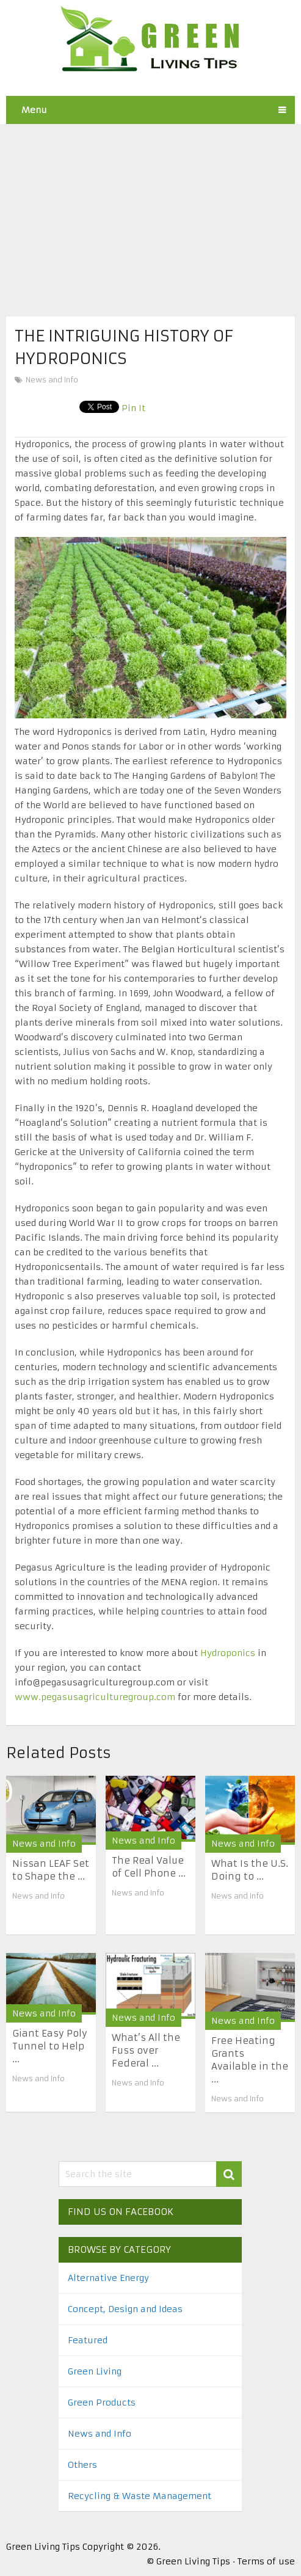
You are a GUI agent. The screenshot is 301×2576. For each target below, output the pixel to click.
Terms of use (266, 2561)
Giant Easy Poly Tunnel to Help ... (49, 2046)
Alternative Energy (108, 2277)
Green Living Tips (43, 2546)
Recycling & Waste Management (139, 2495)
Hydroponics (227, 1652)
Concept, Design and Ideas (125, 2309)
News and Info (52, 379)
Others (82, 2464)
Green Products (102, 2402)
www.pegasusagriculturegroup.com (95, 1696)
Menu (34, 109)
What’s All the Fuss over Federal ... (146, 2050)
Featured (87, 2340)
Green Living (94, 2371)
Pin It (133, 408)
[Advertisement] (150, 209)
